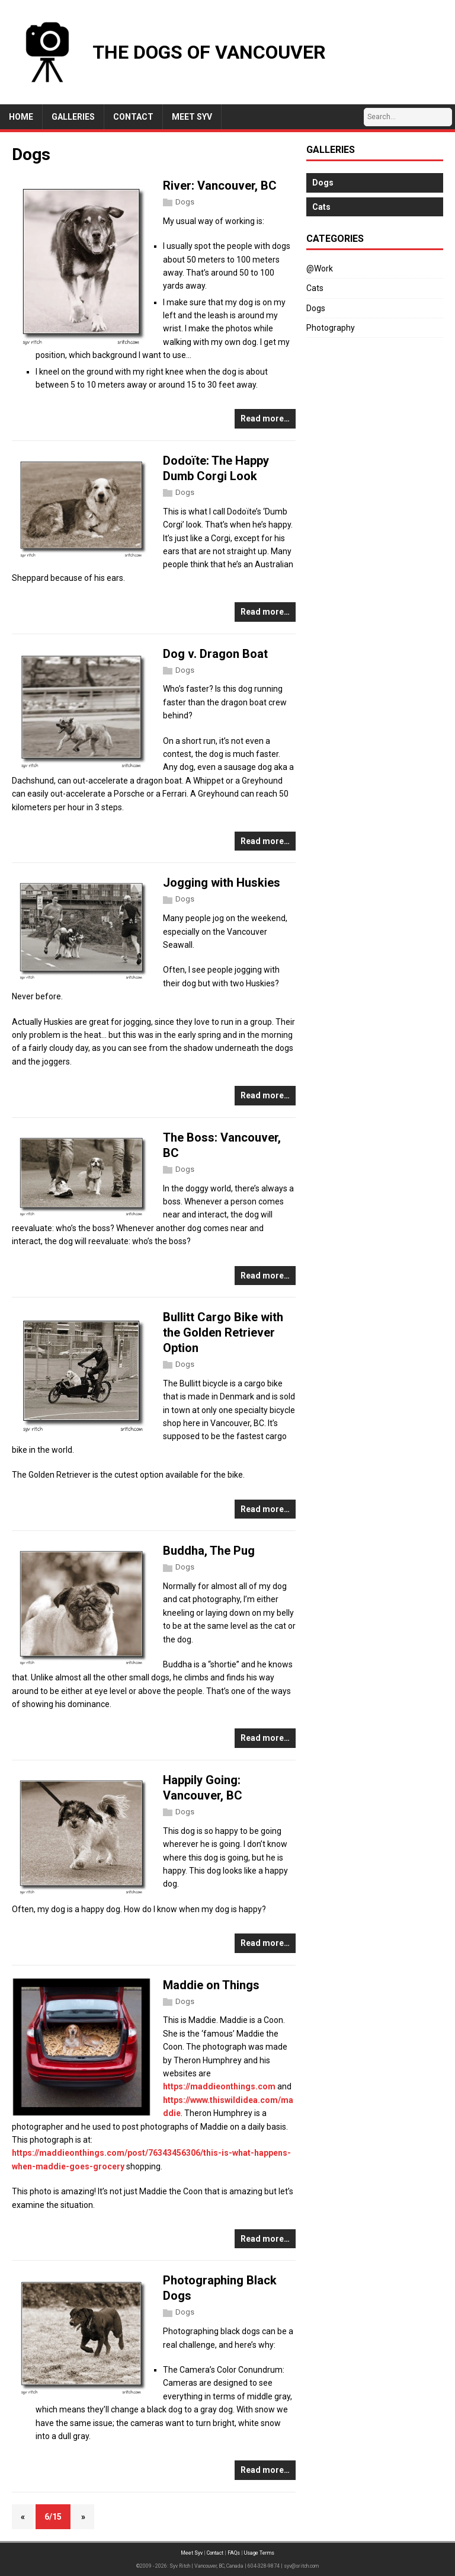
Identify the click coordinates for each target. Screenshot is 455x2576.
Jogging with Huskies (221, 882)
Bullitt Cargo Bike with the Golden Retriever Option (223, 1332)
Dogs (184, 201)
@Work (319, 268)
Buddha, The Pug (209, 1550)
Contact (215, 2553)
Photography (330, 328)
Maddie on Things (211, 1985)
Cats (314, 288)
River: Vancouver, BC (220, 185)
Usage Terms (259, 2553)
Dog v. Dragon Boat (215, 654)
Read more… (265, 418)
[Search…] (408, 117)
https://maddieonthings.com (219, 2086)
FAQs (234, 2553)
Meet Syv (192, 2553)
